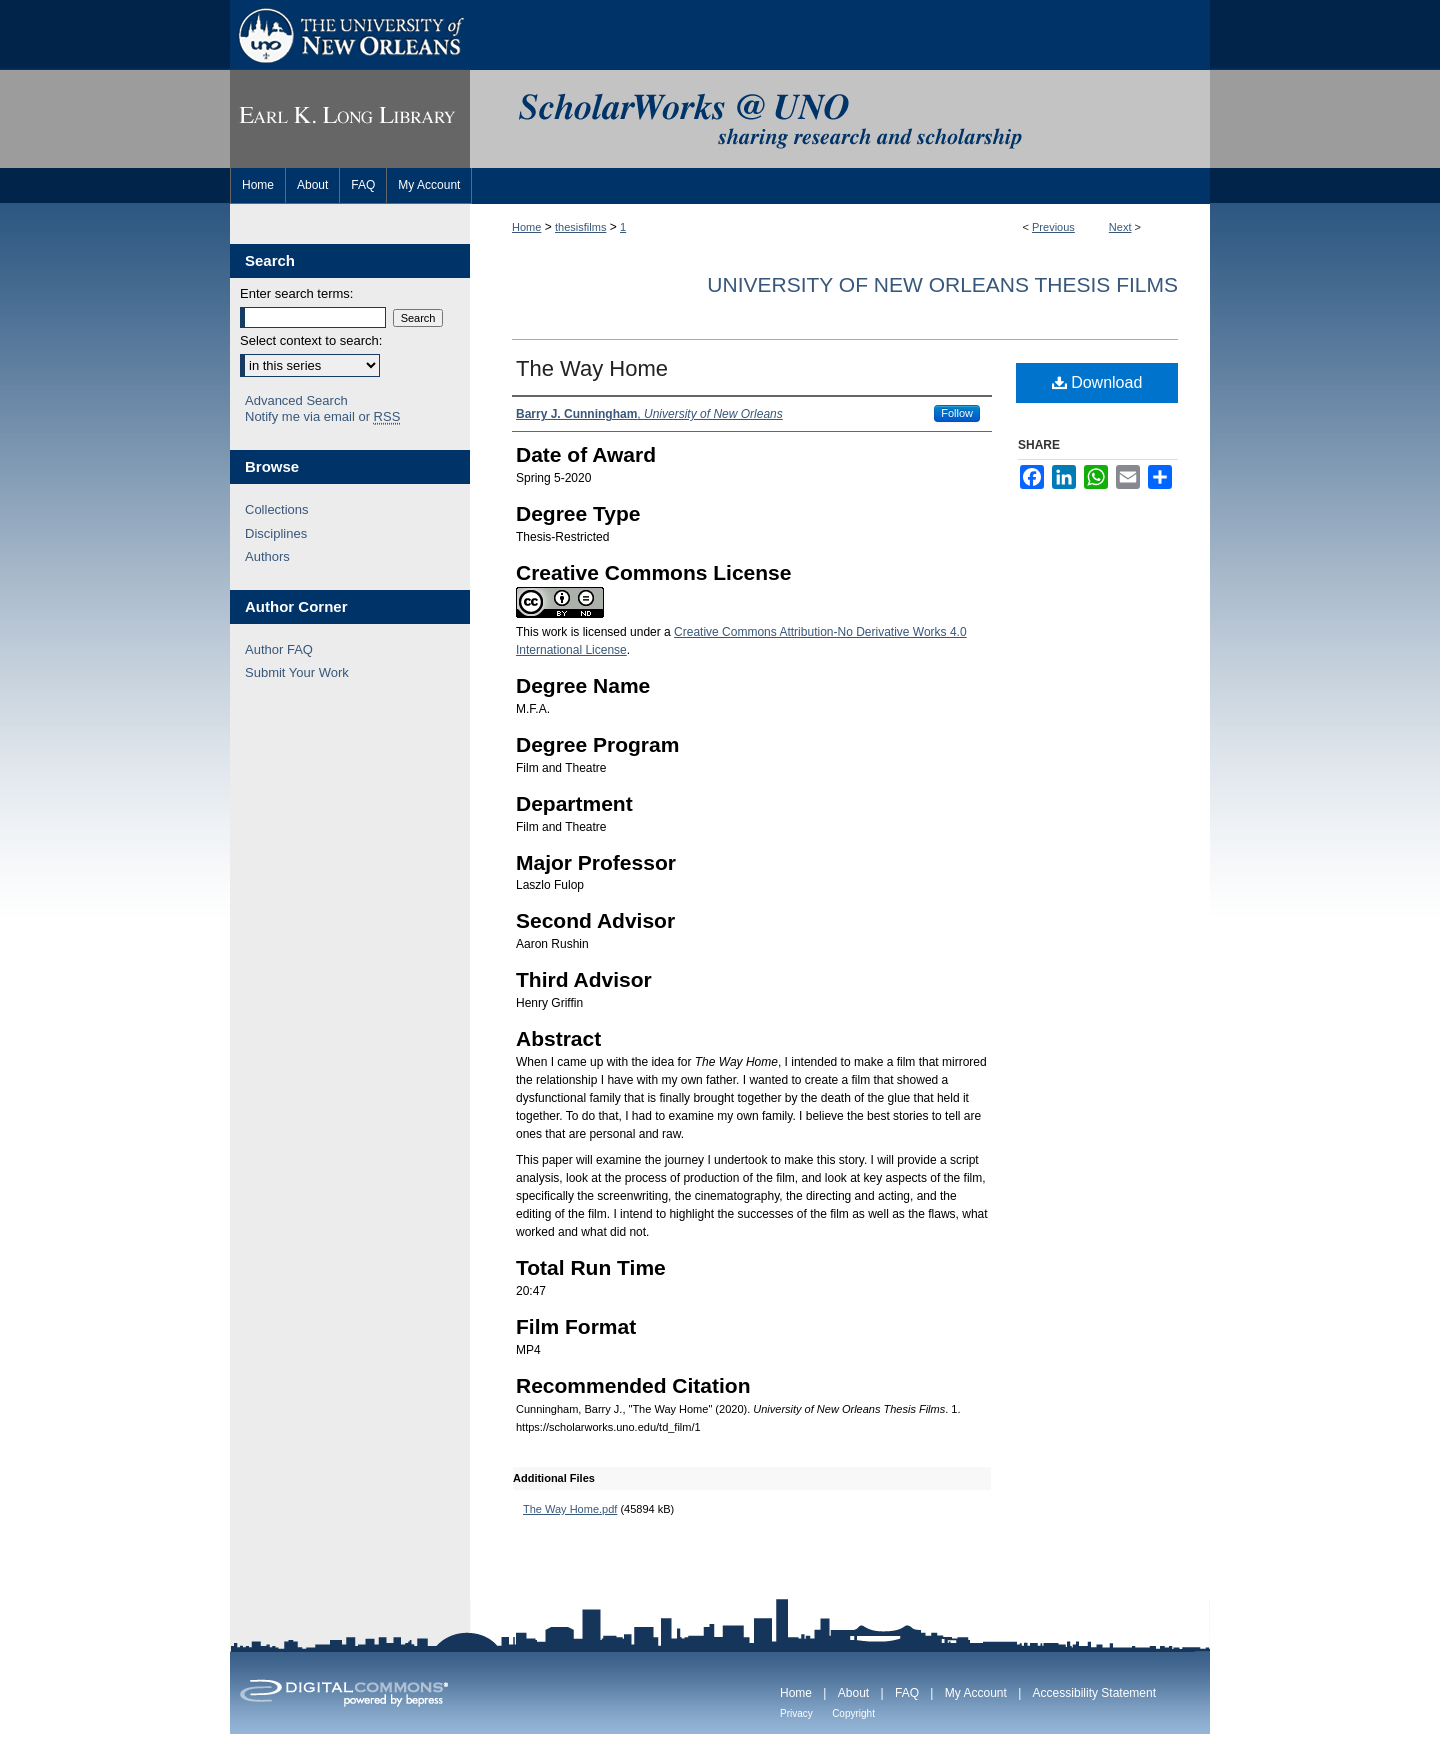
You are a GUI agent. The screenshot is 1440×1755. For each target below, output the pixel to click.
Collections (277, 509)
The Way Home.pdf (570, 1509)
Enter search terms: (296, 293)
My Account (976, 1693)
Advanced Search (296, 400)
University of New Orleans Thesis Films (942, 284)
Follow (957, 413)
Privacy (796, 1713)
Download (1097, 382)
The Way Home (592, 368)
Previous (1053, 227)
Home (526, 227)
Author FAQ (279, 649)
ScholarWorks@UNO (840, 119)
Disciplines (276, 533)
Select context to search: (311, 340)
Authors (267, 556)
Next (1120, 227)
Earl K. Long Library (350, 119)
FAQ (907, 1693)
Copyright (853, 1713)
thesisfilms (580, 227)
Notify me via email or (322, 417)
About (853, 1693)
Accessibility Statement (1094, 1693)
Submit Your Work (297, 672)
